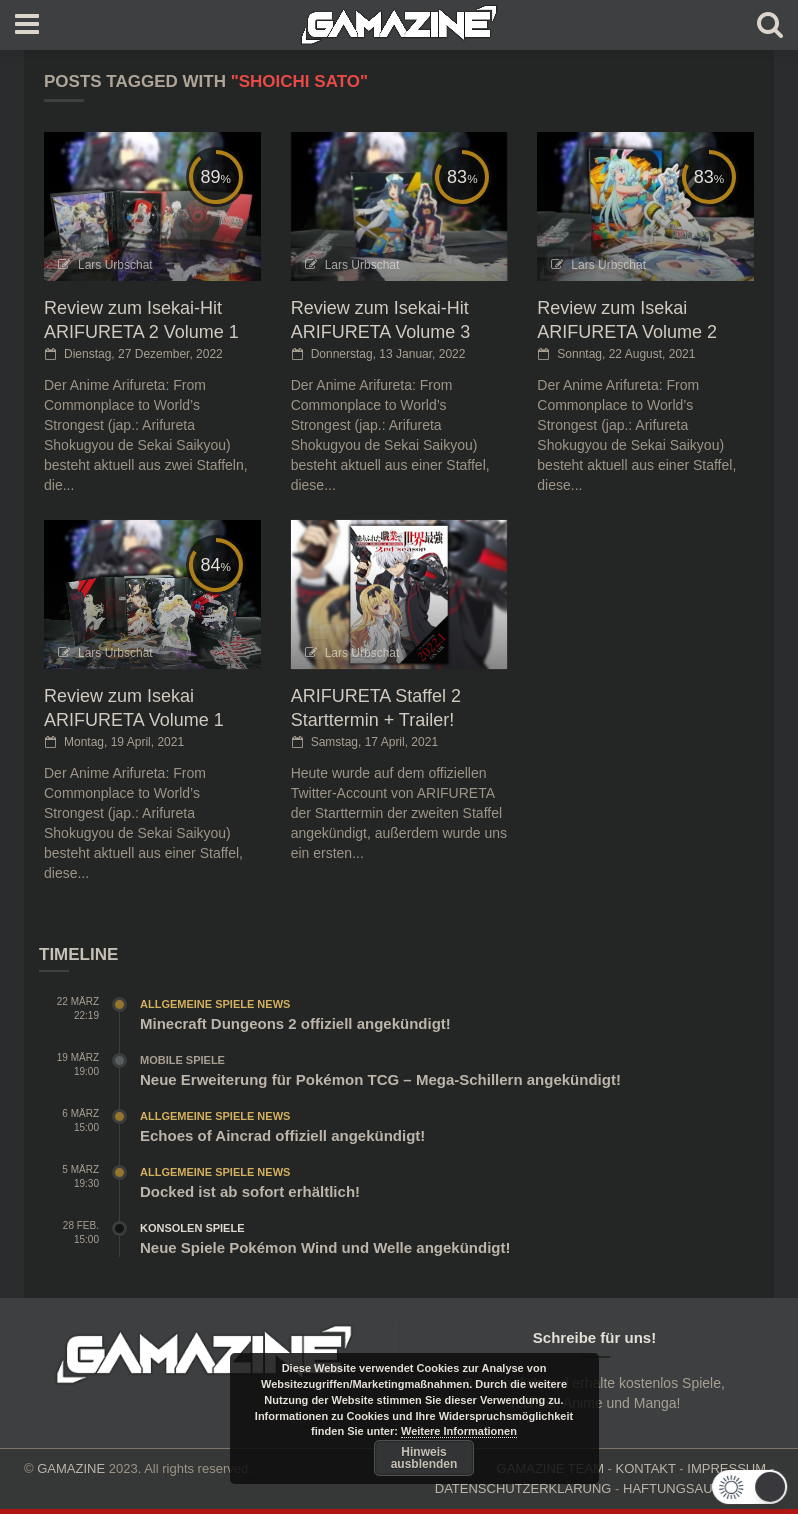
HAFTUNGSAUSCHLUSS (698, 1488)
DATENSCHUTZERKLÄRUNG (523, 1488)
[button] (754, 1487)
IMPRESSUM (726, 1468)
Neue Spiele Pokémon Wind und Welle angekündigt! (325, 1247)
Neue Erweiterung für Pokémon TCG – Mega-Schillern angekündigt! (380, 1079)
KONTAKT (646, 1468)
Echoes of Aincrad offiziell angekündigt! (282, 1135)
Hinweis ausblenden (424, 1458)
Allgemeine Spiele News (215, 1004)
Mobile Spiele (182, 1060)
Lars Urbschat (115, 265)
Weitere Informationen (459, 1431)
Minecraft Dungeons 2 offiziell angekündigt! (295, 1023)
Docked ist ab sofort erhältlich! (250, 1191)
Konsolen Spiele (192, 1228)
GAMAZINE (71, 1468)
